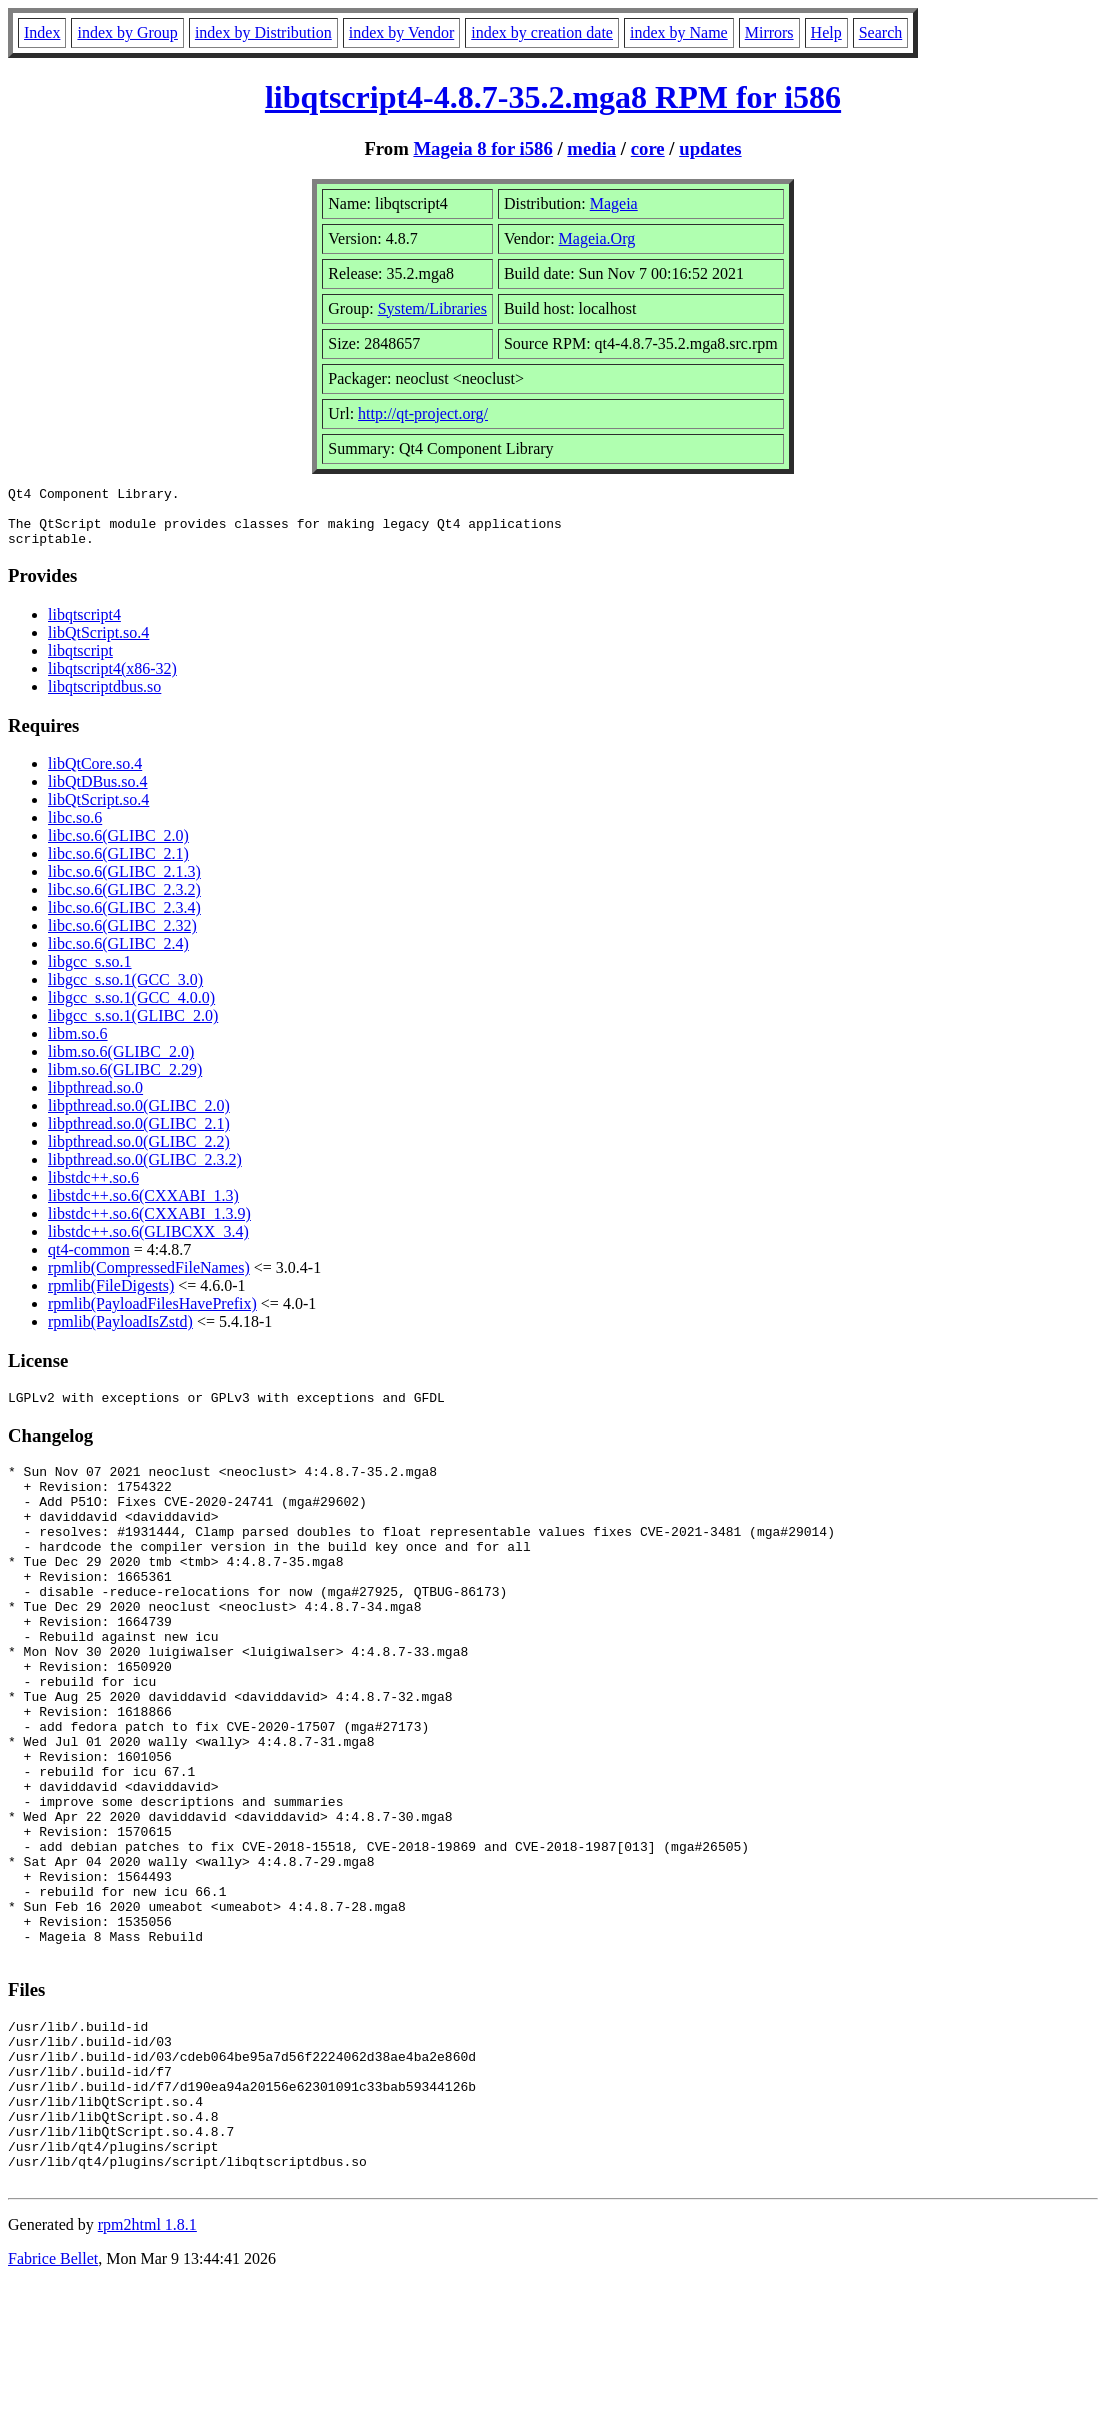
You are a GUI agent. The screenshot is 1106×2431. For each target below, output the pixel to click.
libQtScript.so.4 (98, 644)
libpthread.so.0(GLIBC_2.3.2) (145, 1171)
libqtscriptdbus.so (104, 698)
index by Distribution (263, 32)
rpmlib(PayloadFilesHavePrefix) (152, 1315)
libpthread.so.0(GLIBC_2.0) (139, 1117)
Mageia (614, 203)
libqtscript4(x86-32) (112, 680)
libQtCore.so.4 (95, 775)
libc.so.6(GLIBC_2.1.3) (124, 883)
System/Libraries (432, 308)
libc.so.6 (75, 829)
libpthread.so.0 (95, 1099)
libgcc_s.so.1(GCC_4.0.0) (131, 1009)
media (591, 148)
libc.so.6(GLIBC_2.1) (118, 865)
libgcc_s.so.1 (90, 973)
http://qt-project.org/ (423, 413)
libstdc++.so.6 (93, 1189)
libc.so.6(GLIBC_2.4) (118, 955)
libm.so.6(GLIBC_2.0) (121, 1063)
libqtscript (80, 662)
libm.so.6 (78, 1045)
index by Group (127, 32)
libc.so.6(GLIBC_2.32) (122, 937)
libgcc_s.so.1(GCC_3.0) (125, 991)
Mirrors (769, 32)
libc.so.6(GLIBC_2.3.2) (124, 901)
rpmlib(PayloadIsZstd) (120, 1333)
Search (881, 32)
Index (42, 32)
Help (826, 32)
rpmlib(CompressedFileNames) (149, 1279)
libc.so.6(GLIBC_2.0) (118, 847)
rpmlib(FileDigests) (111, 1297)
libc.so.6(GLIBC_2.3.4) (124, 919)
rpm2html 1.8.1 (147, 2371)
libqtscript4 (84, 626)
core (648, 148)
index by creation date (542, 32)
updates (710, 148)
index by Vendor (401, 32)
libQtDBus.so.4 (98, 793)
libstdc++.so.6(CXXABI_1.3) (143, 1207)
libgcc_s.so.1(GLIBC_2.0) (133, 1027)
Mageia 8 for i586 (482, 148)
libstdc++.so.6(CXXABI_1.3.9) (149, 1225)
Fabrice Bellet (53, 2405)
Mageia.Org (597, 238)
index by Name (679, 32)
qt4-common (89, 1261)
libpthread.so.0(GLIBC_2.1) (139, 1135)
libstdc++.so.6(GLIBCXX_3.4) (148, 1243)
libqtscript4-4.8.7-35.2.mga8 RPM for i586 (553, 97)
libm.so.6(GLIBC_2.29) (125, 1081)
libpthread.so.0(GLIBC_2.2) (139, 1153)
